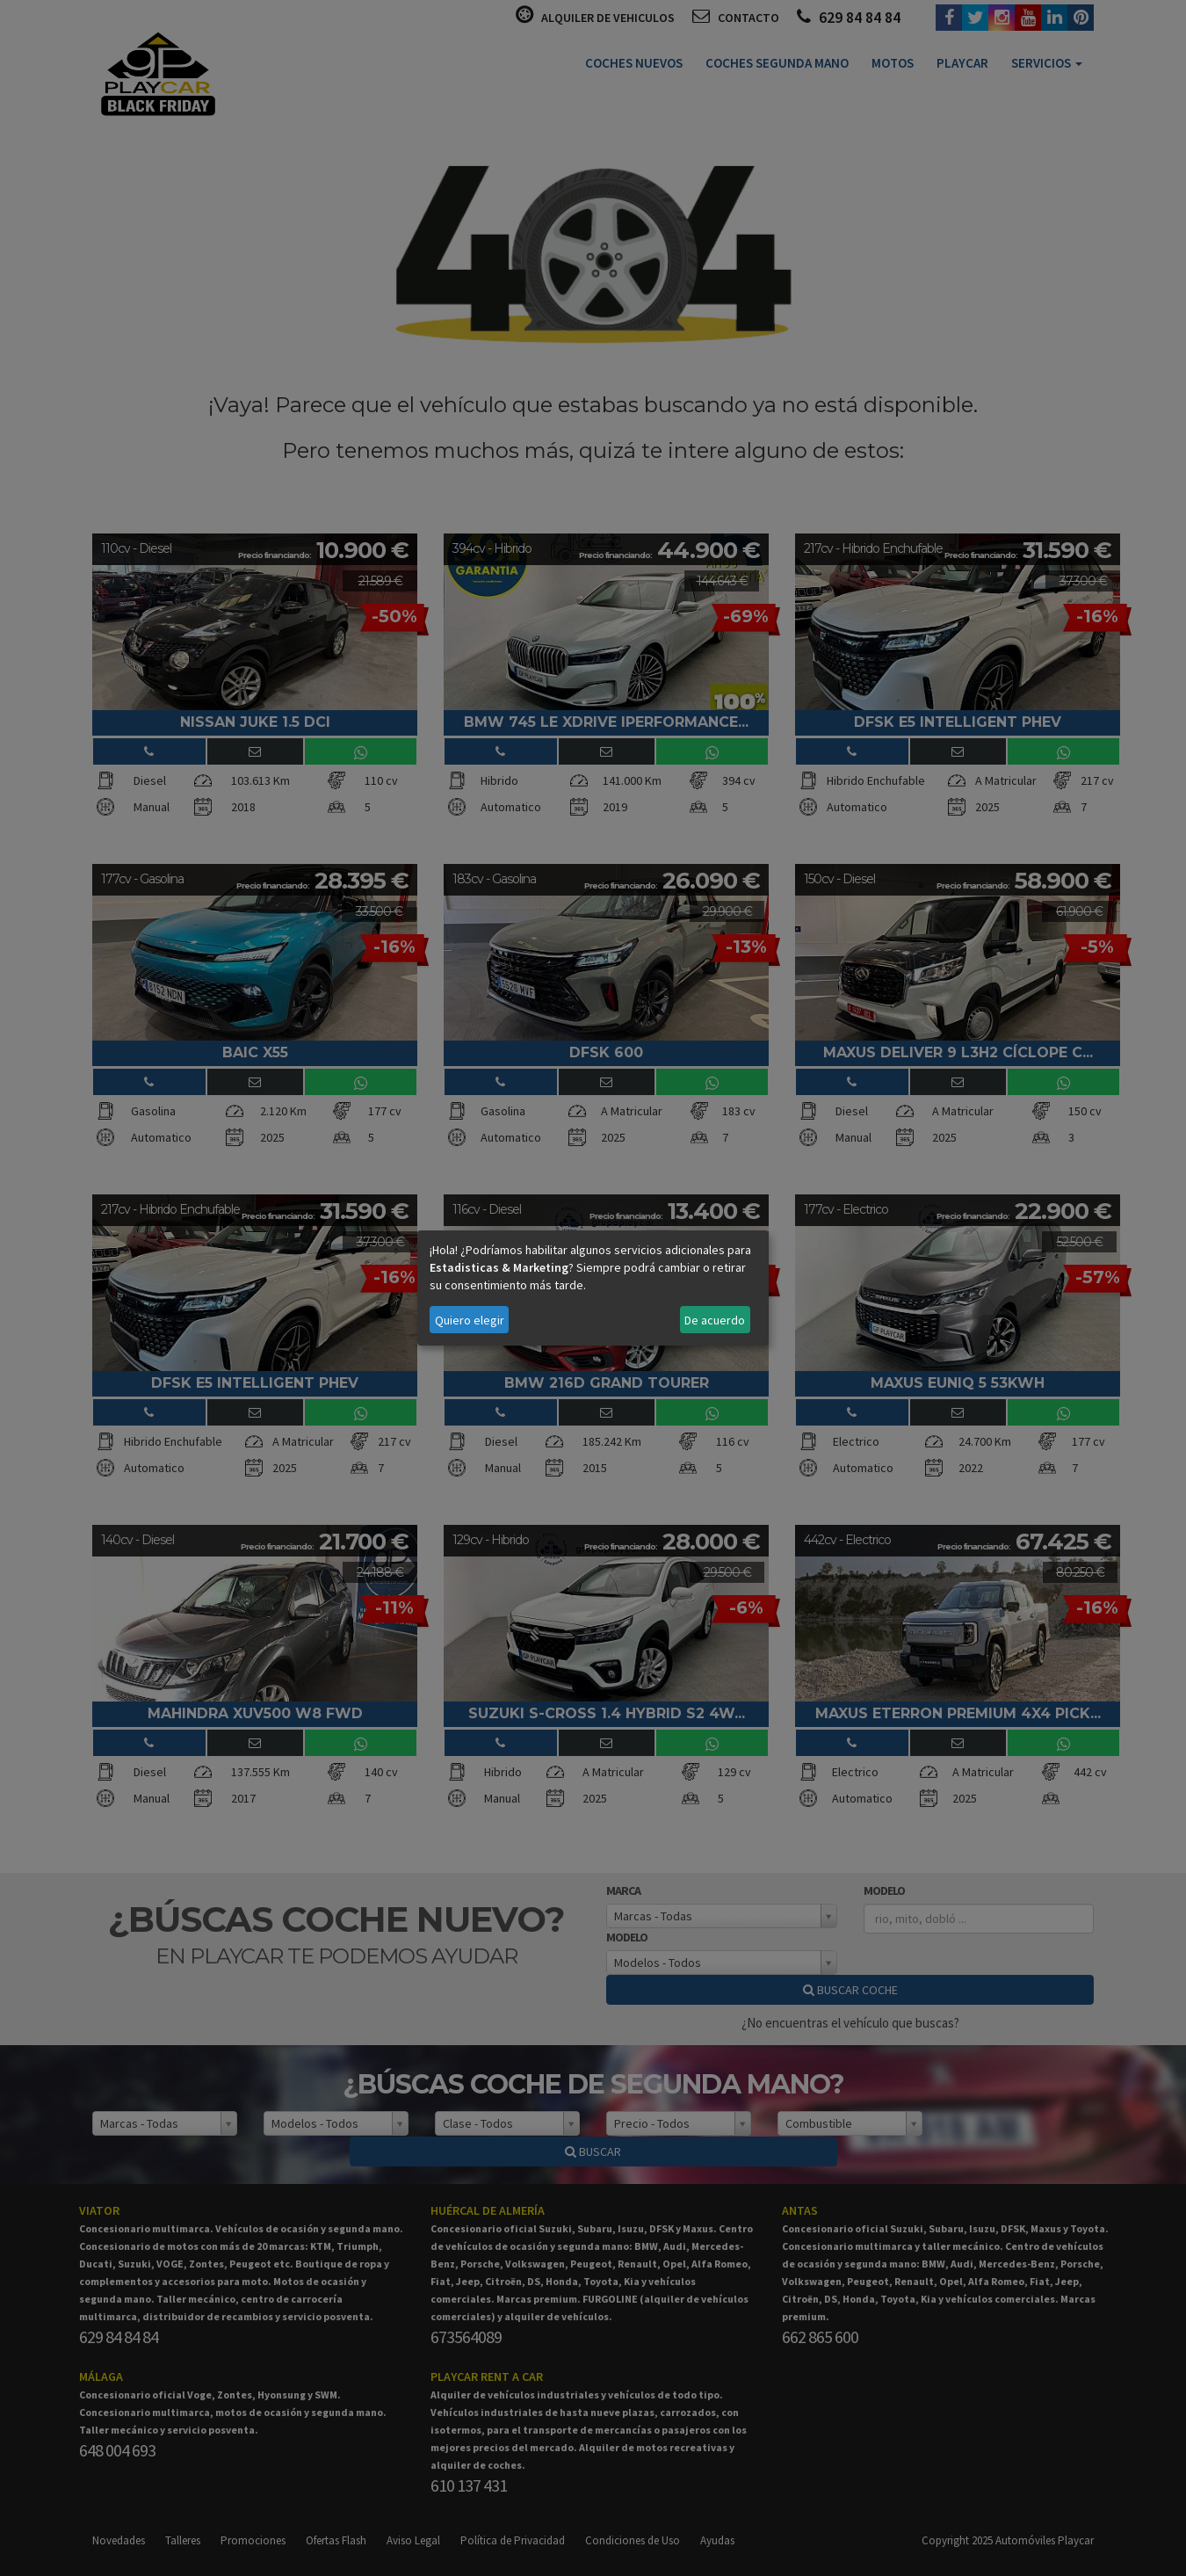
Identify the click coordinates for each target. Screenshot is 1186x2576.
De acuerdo (714, 1320)
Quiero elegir (469, 1320)
